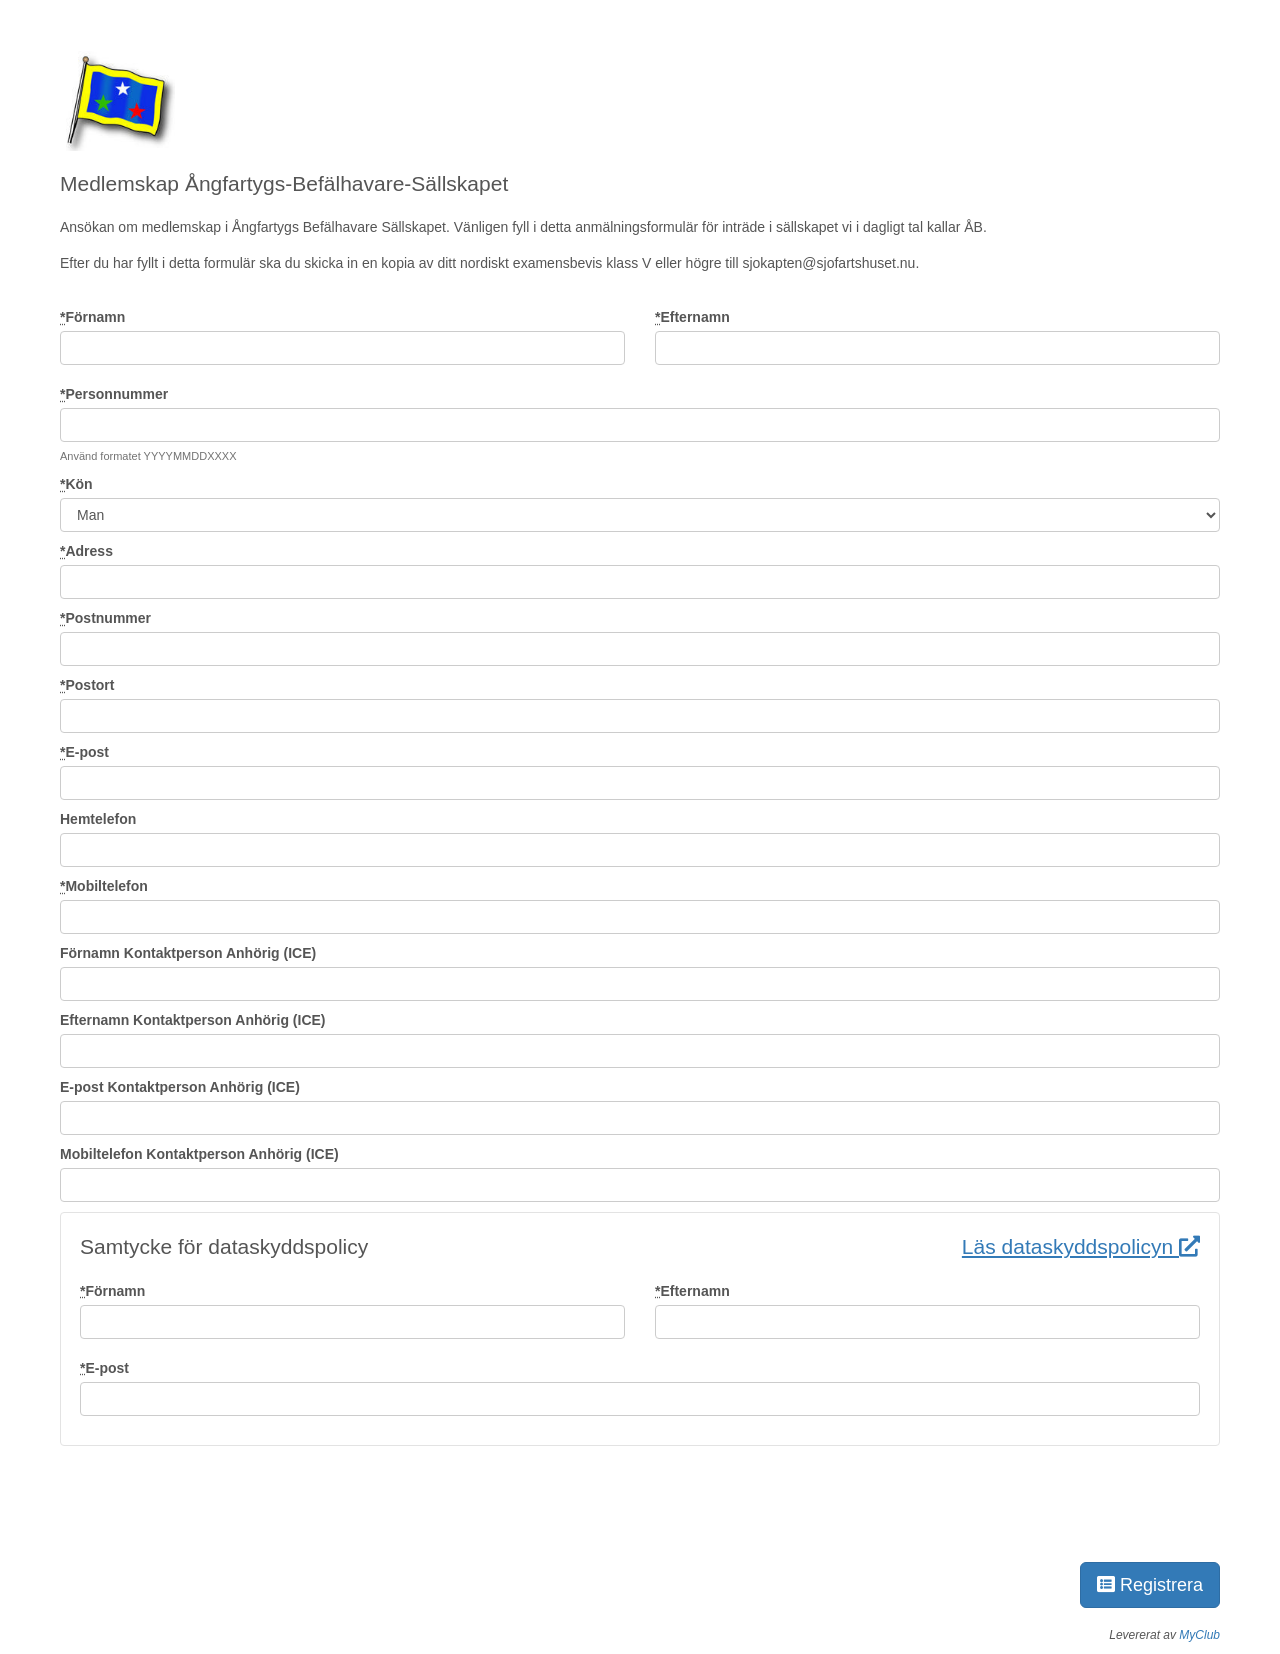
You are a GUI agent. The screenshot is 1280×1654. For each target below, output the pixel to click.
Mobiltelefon (104, 886)
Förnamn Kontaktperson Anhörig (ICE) (188, 953)
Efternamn (692, 317)
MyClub (1199, 1635)
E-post (84, 752)
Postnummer (105, 618)
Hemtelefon (98, 819)
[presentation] (212, 1505)
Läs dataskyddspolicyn (1081, 1246)
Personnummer (114, 394)
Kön (76, 484)
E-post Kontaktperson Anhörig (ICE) (180, 1087)
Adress (86, 551)
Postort (87, 685)
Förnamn (92, 317)
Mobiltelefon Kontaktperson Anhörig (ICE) (199, 1154)
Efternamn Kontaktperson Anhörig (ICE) (193, 1020)
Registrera (1150, 1585)
